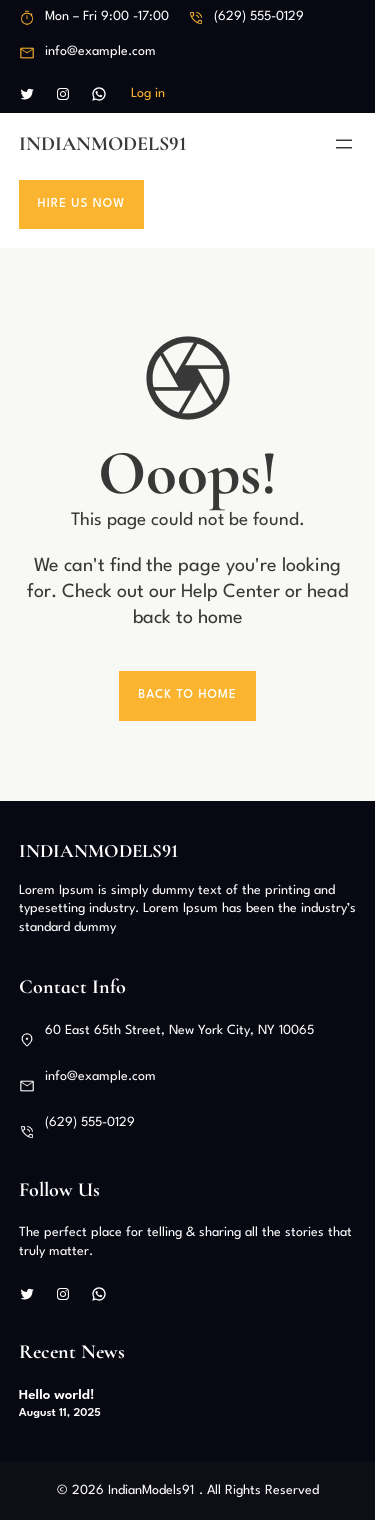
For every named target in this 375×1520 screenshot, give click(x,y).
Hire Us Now (82, 204)
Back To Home (187, 695)
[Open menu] (344, 144)
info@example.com (100, 51)
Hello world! (57, 1395)
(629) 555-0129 (259, 16)
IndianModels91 (103, 143)
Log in (148, 93)
